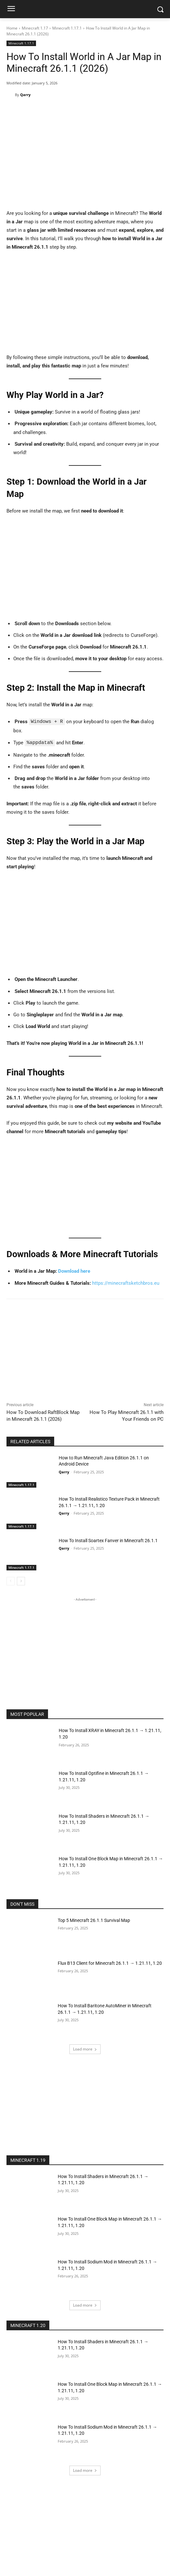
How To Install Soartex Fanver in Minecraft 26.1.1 (108, 1539)
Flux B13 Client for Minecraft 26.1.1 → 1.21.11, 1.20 (110, 1962)
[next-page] (21, 1581)
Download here (74, 1270)
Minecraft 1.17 (35, 28)
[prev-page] (10, 1581)
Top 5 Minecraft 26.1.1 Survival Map (94, 1919)
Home (12, 28)
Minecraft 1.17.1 (67, 28)
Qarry (25, 94)
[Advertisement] (85, 305)
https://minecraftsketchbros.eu (125, 1282)
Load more (85, 2048)
